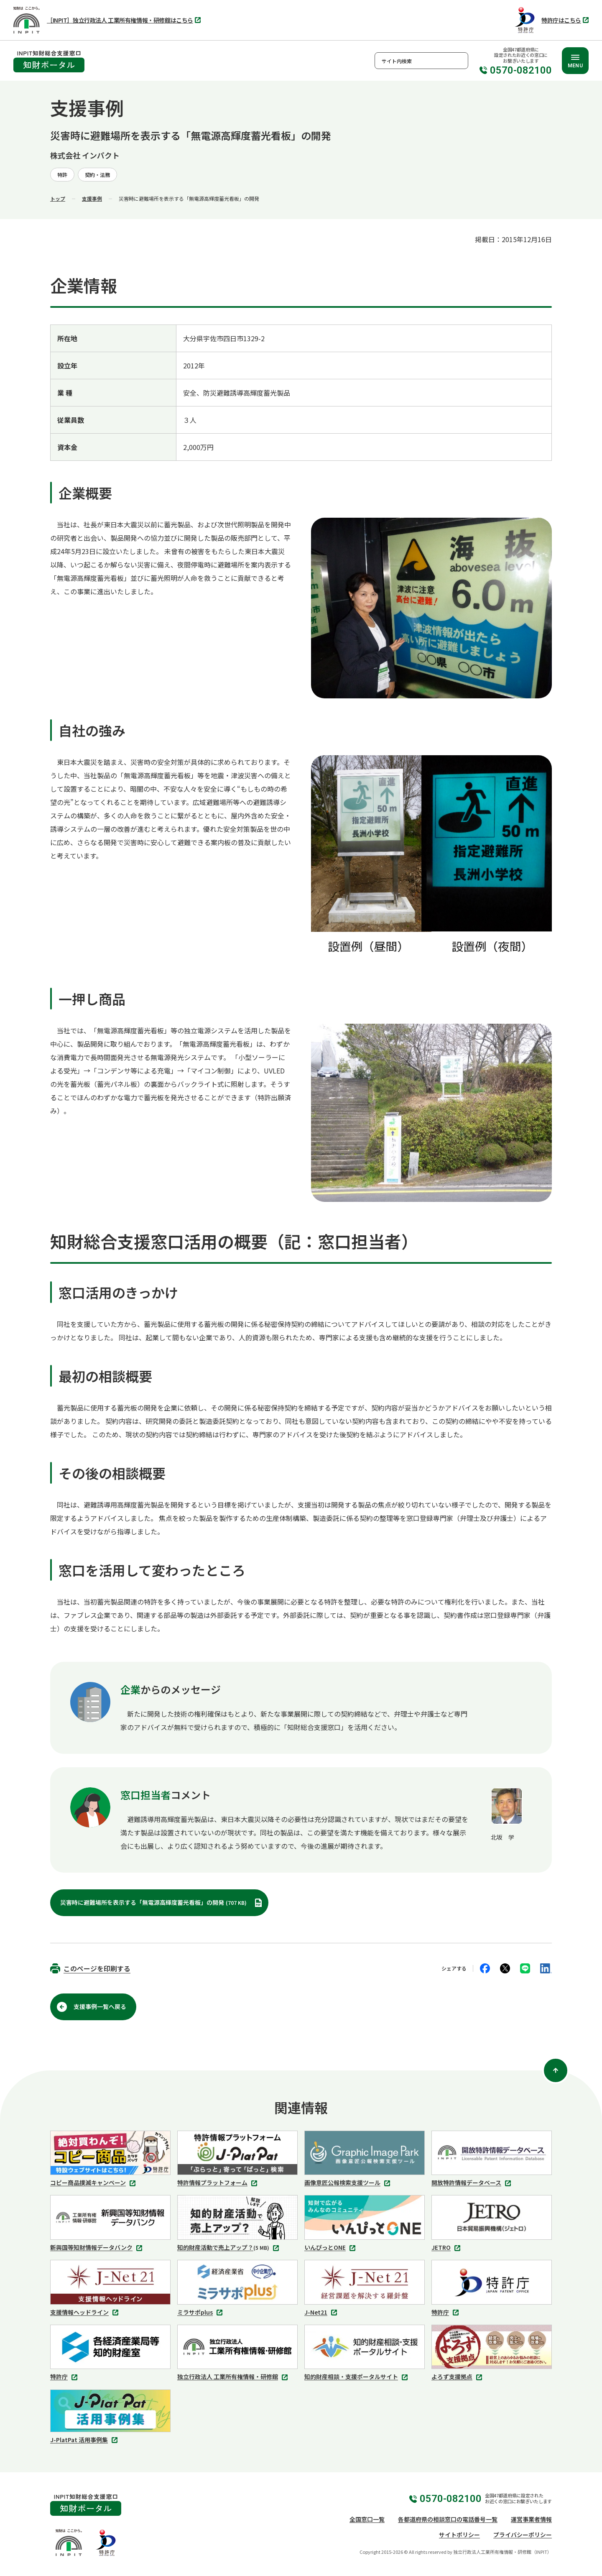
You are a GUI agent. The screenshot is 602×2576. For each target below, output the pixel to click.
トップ (57, 198)
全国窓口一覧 (367, 2519)
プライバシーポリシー (522, 2534)
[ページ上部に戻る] (555, 2070)
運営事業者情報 (531, 2519)
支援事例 (92, 198)
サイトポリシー (459, 2534)
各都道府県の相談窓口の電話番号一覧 (447, 2519)
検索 (460, 60)
